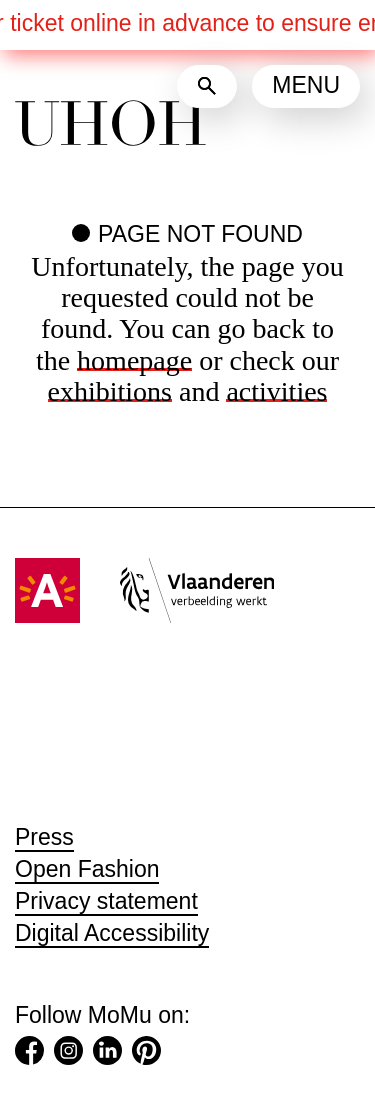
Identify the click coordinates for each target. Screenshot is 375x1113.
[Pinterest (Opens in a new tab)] (146, 1055)
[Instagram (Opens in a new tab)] (68, 1055)
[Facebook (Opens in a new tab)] (29, 1055)
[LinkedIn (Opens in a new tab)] (107, 1055)
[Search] (207, 86)
